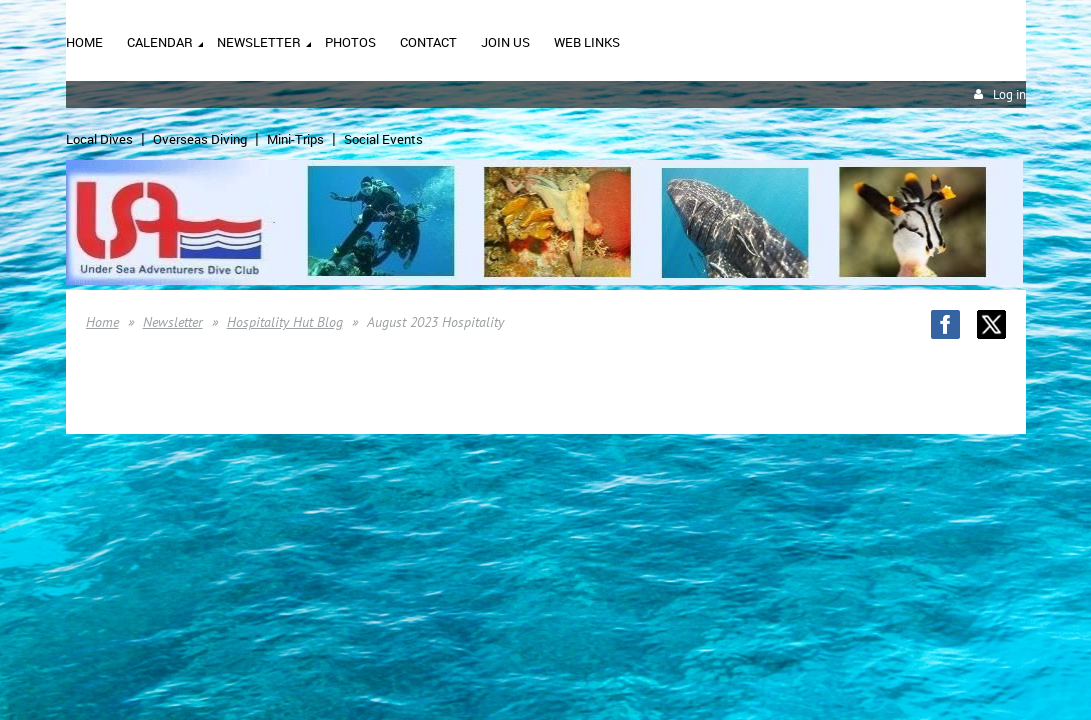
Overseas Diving (200, 139)
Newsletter (173, 322)
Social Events (383, 139)
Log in (1009, 94)
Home (102, 322)
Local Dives (99, 139)
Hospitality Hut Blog (285, 322)
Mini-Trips (295, 139)
